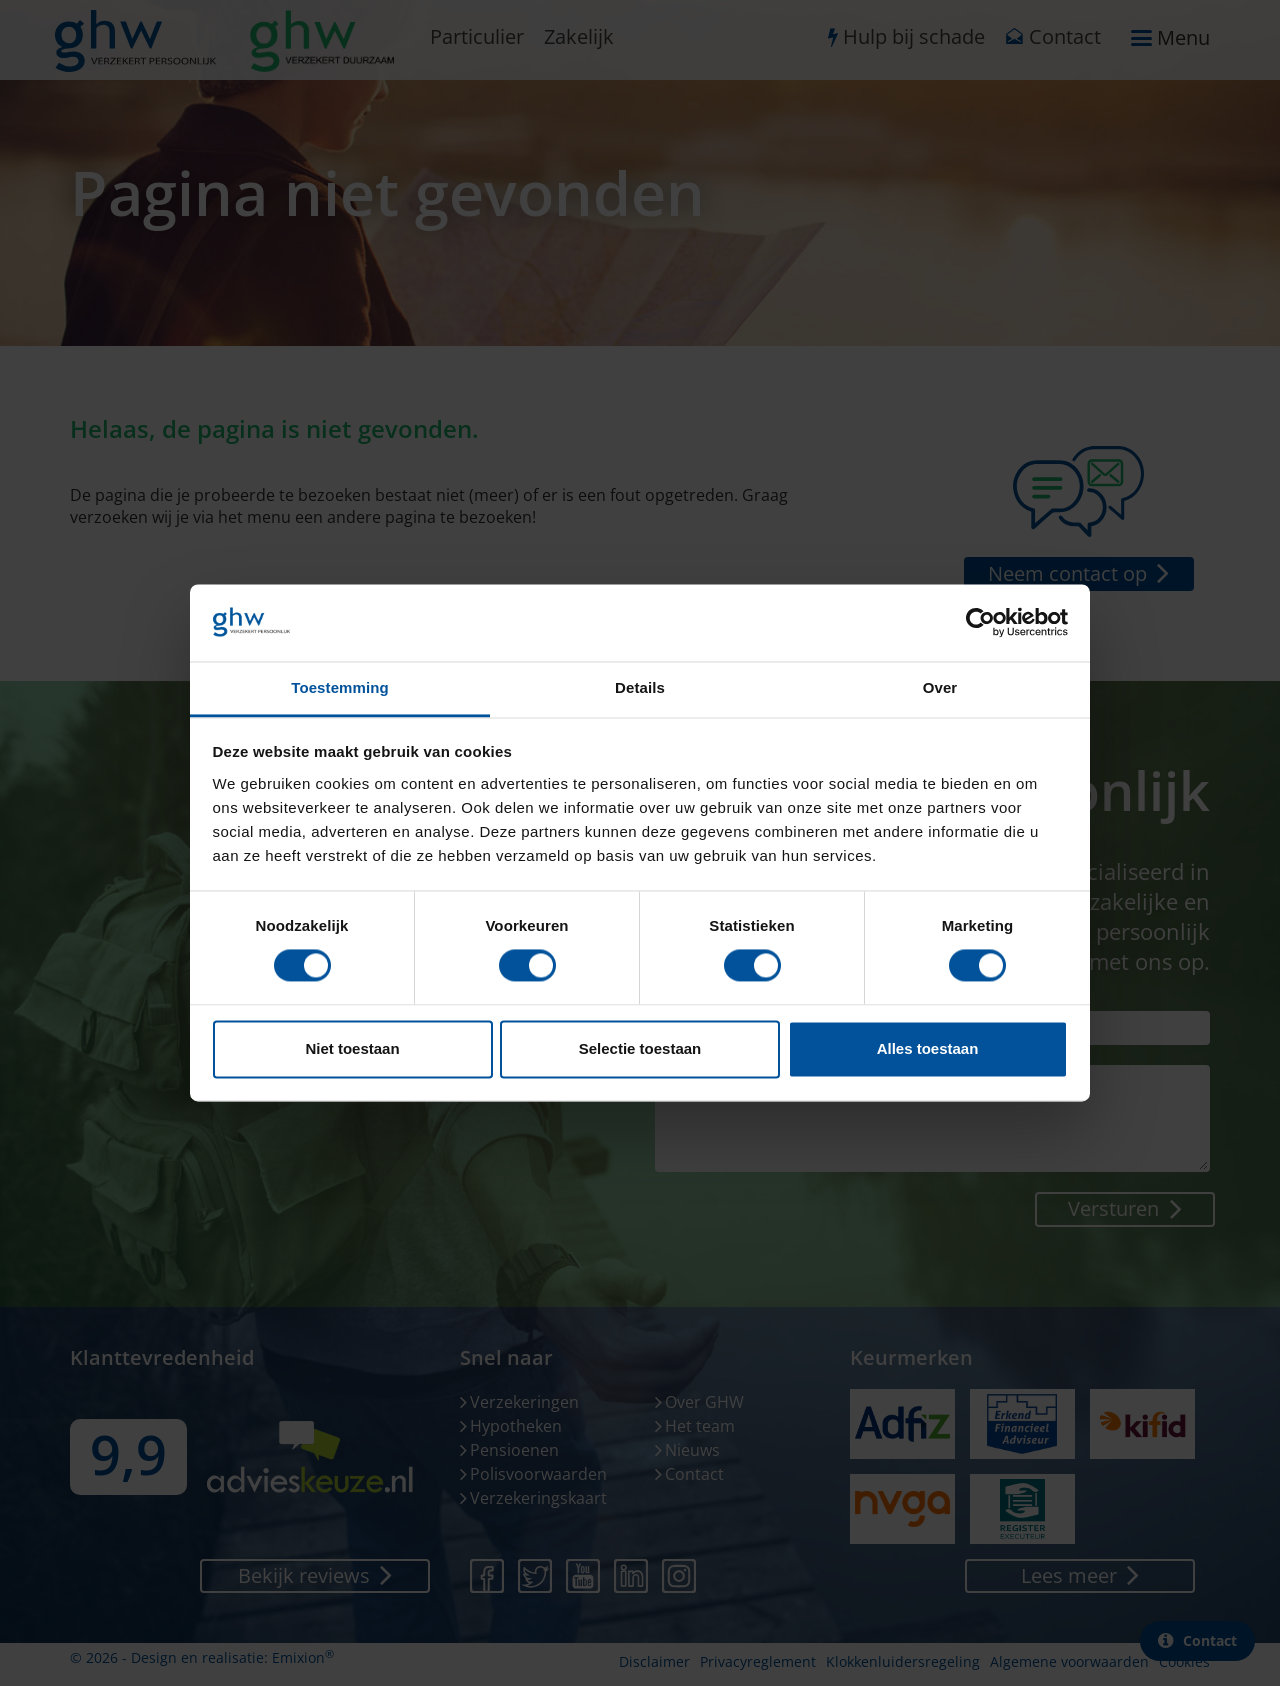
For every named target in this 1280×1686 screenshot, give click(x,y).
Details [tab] (640, 687)
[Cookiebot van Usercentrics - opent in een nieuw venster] (980, 623)
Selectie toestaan (640, 1048)
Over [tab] (940, 687)
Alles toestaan (928, 1048)
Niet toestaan (352, 1048)
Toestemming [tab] (340, 687)
